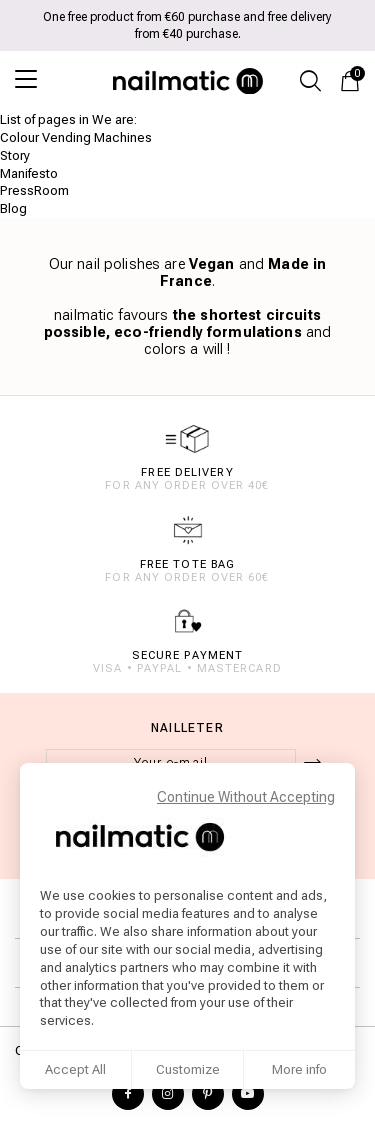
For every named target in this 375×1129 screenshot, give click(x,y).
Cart (355, 75)
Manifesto (29, 173)
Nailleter (187, 728)
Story (15, 155)
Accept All (75, 1069)
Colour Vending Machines (76, 137)
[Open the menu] (35, 79)
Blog (13, 208)
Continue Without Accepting (246, 797)
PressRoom (34, 190)
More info (299, 1069)
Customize (188, 1069)
